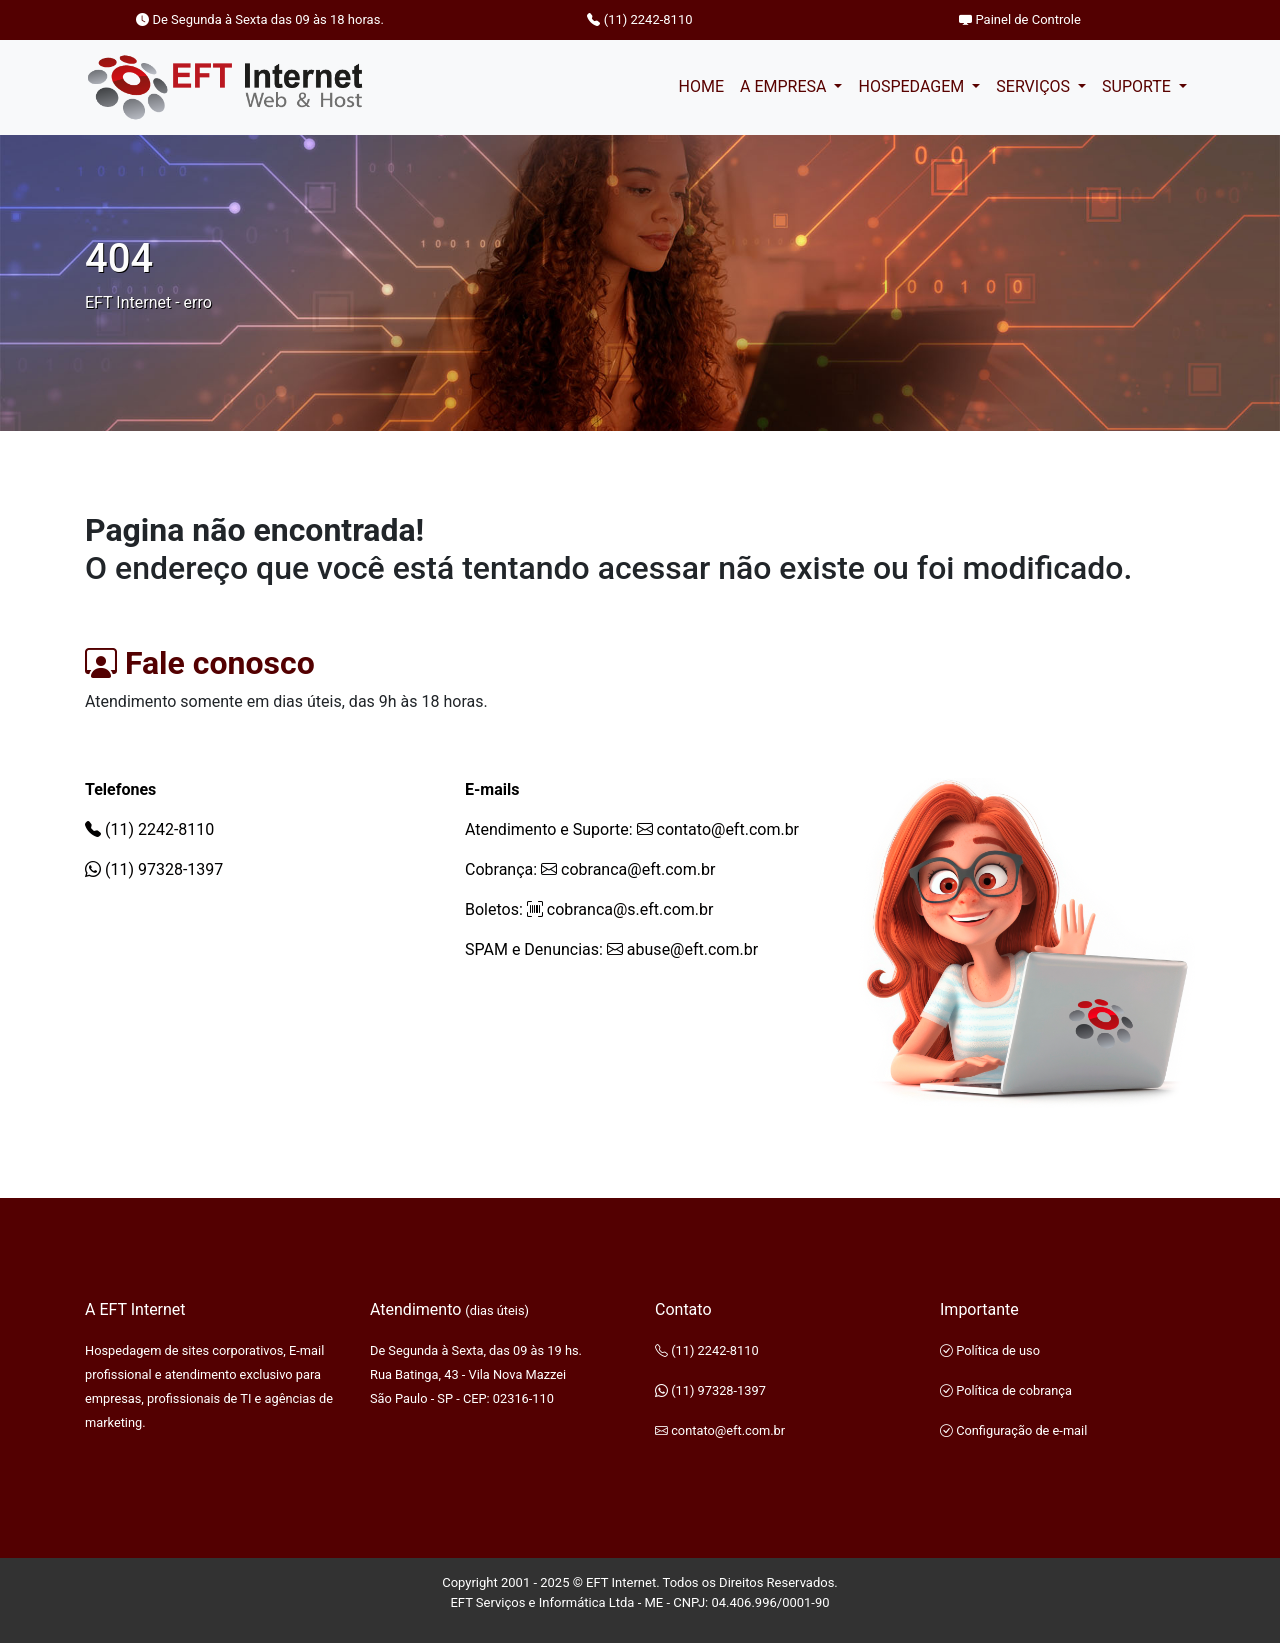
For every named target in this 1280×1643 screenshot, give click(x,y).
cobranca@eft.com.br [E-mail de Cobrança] (628, 869)
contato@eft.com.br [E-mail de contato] (718, 829)
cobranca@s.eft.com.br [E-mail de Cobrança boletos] (620, 909)
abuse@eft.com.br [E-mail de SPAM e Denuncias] (682, 949)
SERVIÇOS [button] (1035, 86)
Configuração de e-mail (1013, 1430)
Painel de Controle (1020, 19)
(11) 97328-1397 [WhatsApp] (154, 869)
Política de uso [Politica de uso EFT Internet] (990, 1350)
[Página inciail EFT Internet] (225, 87)
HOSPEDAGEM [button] (913, 86)
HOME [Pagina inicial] (700, 86)
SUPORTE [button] (1138, 86)
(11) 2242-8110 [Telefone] (639, 19)
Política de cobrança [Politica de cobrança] (1006, 1390)
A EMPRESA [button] (785, 86)
